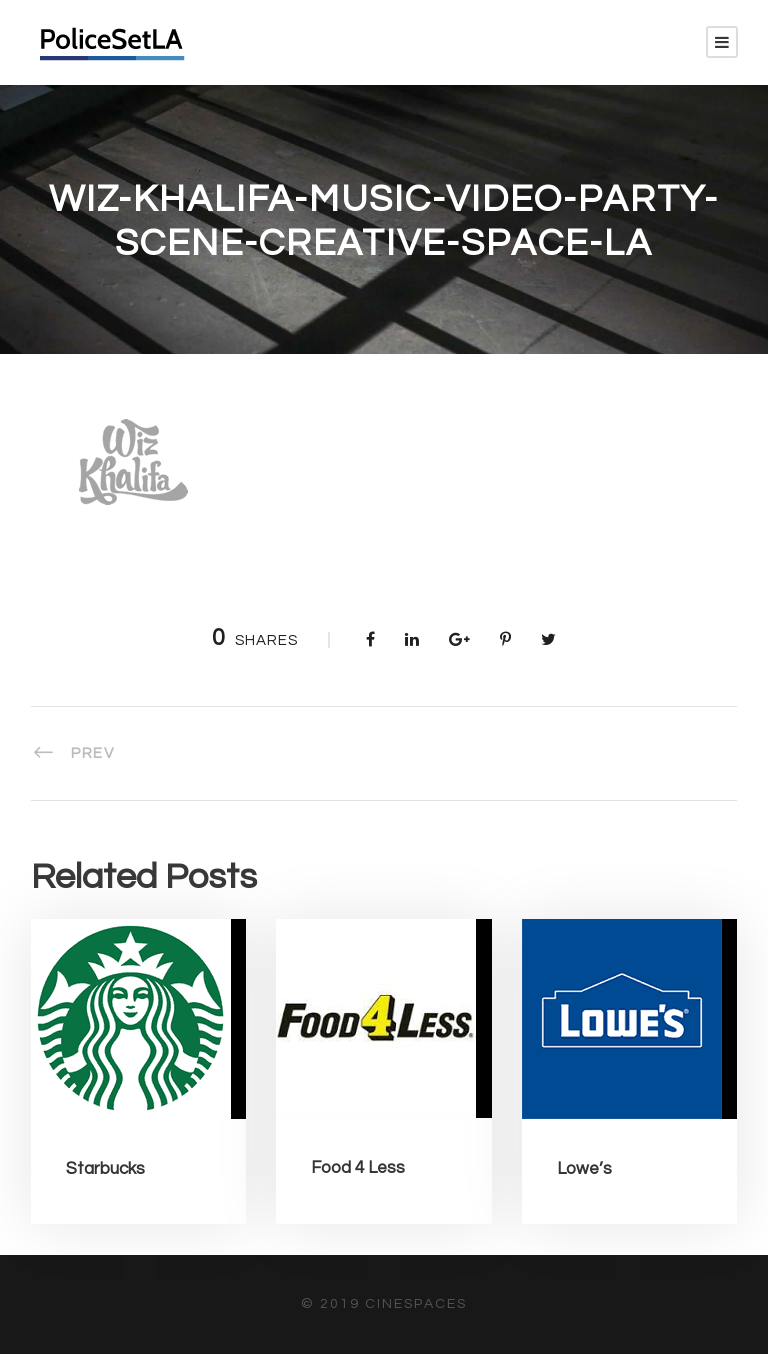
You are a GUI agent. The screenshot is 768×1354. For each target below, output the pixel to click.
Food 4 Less (358, 1168)
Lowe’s (584, 1169)
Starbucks (105, 1169)
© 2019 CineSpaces (384, 1304)
